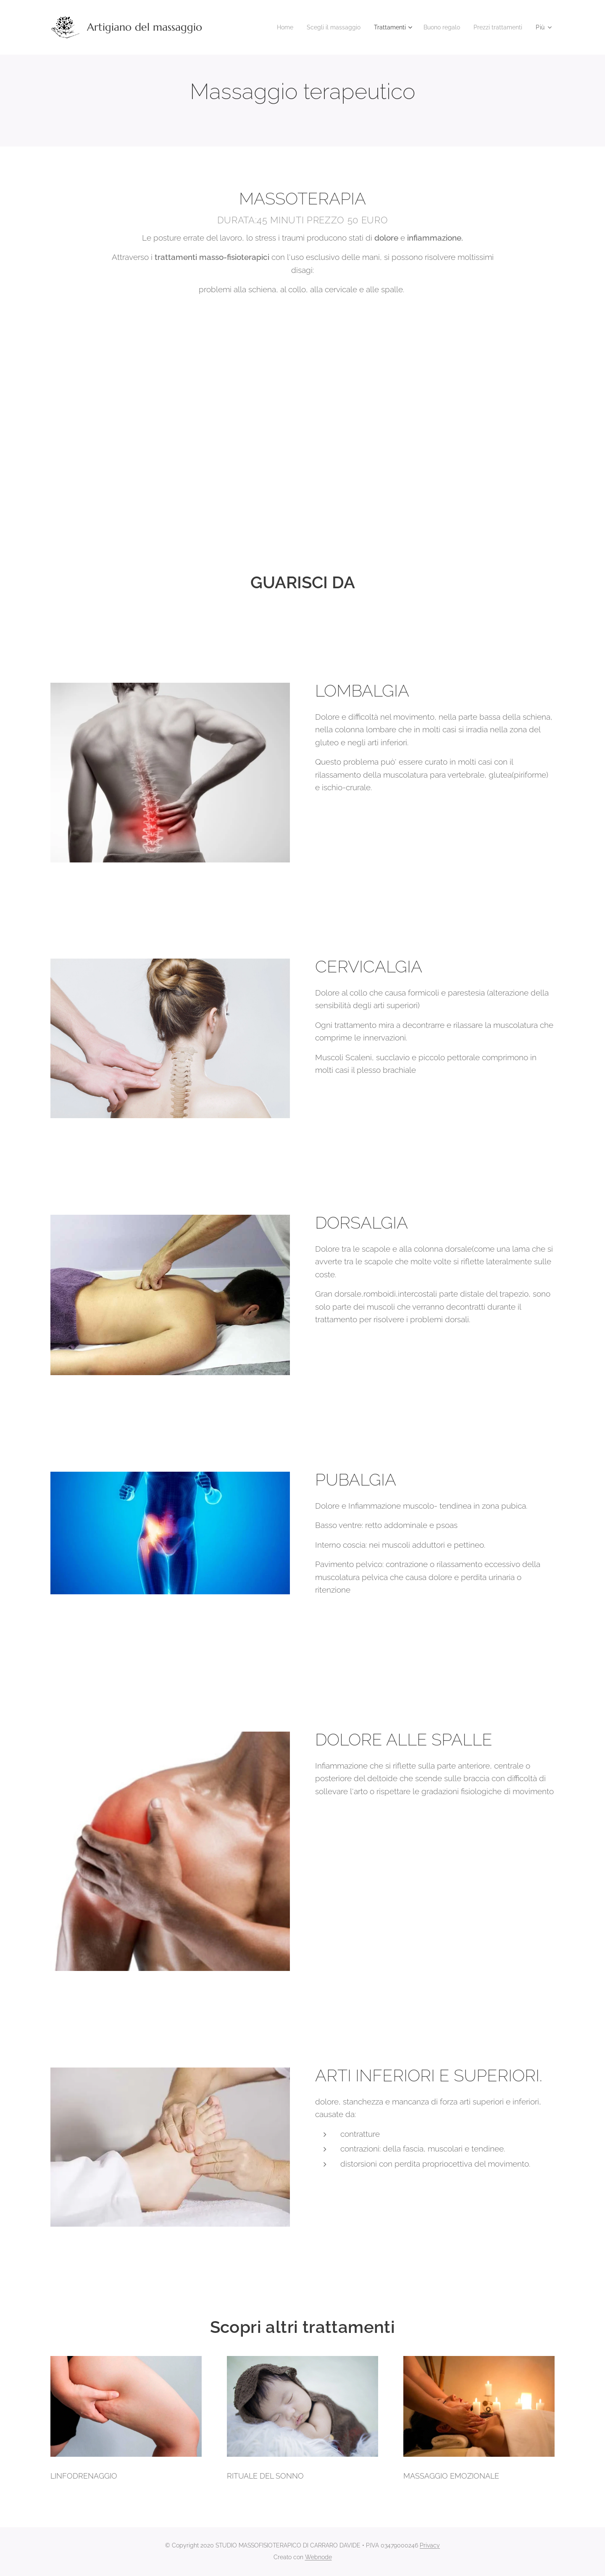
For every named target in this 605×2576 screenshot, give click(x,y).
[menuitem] (269, 27)
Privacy (430, 2545)
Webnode (318, 2557)
